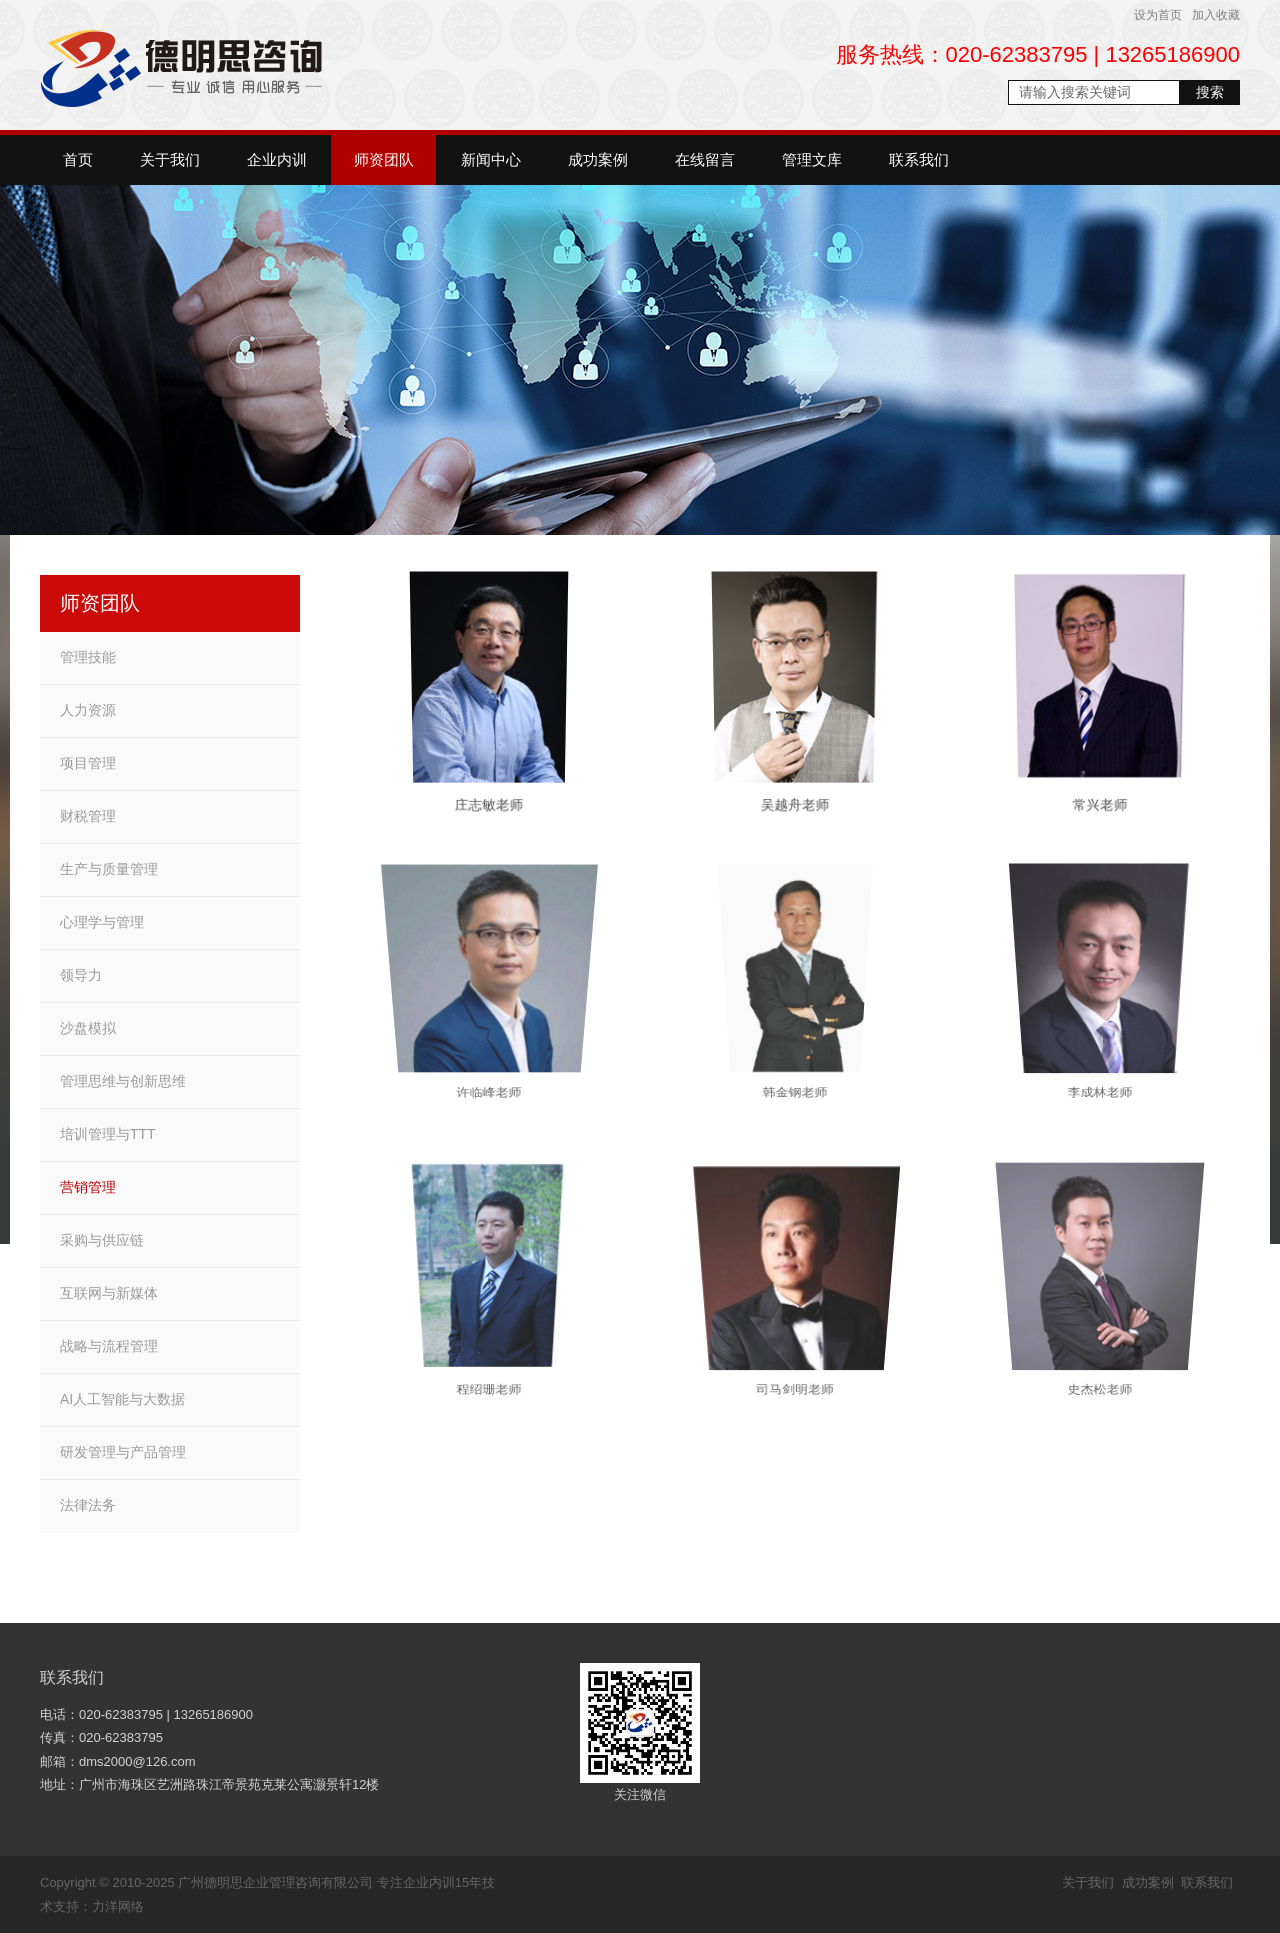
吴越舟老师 (794, 808)
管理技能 (88, 657)
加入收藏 (1216, 15)
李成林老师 (1101, 1058)
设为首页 (1158, 15)
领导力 (81, 975)
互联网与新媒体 (109, 1293)
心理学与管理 (102, 922)
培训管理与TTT (108, 1134)
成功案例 (1148, 1882)
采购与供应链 (102, 1240)
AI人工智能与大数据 (122, 1399)
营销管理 (88, 1187)
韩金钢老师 (795, 1058)
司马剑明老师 (795, 1356)
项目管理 (88, 763)
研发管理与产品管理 (123, 1452)
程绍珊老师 (490, 1356)
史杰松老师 (1101, 1356)
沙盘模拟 (88, 1028)
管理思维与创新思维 (123, 1081)
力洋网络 (118, 1906)
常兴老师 (1100, 808)
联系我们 (72, 1677)
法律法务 (88, 1505)
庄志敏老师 (489, 808)
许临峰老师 (490, 1058)
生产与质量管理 (109, 869)
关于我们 (1088, 1882)
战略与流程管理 (109, 1346)
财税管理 (88, 816)
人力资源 (88, 710)
